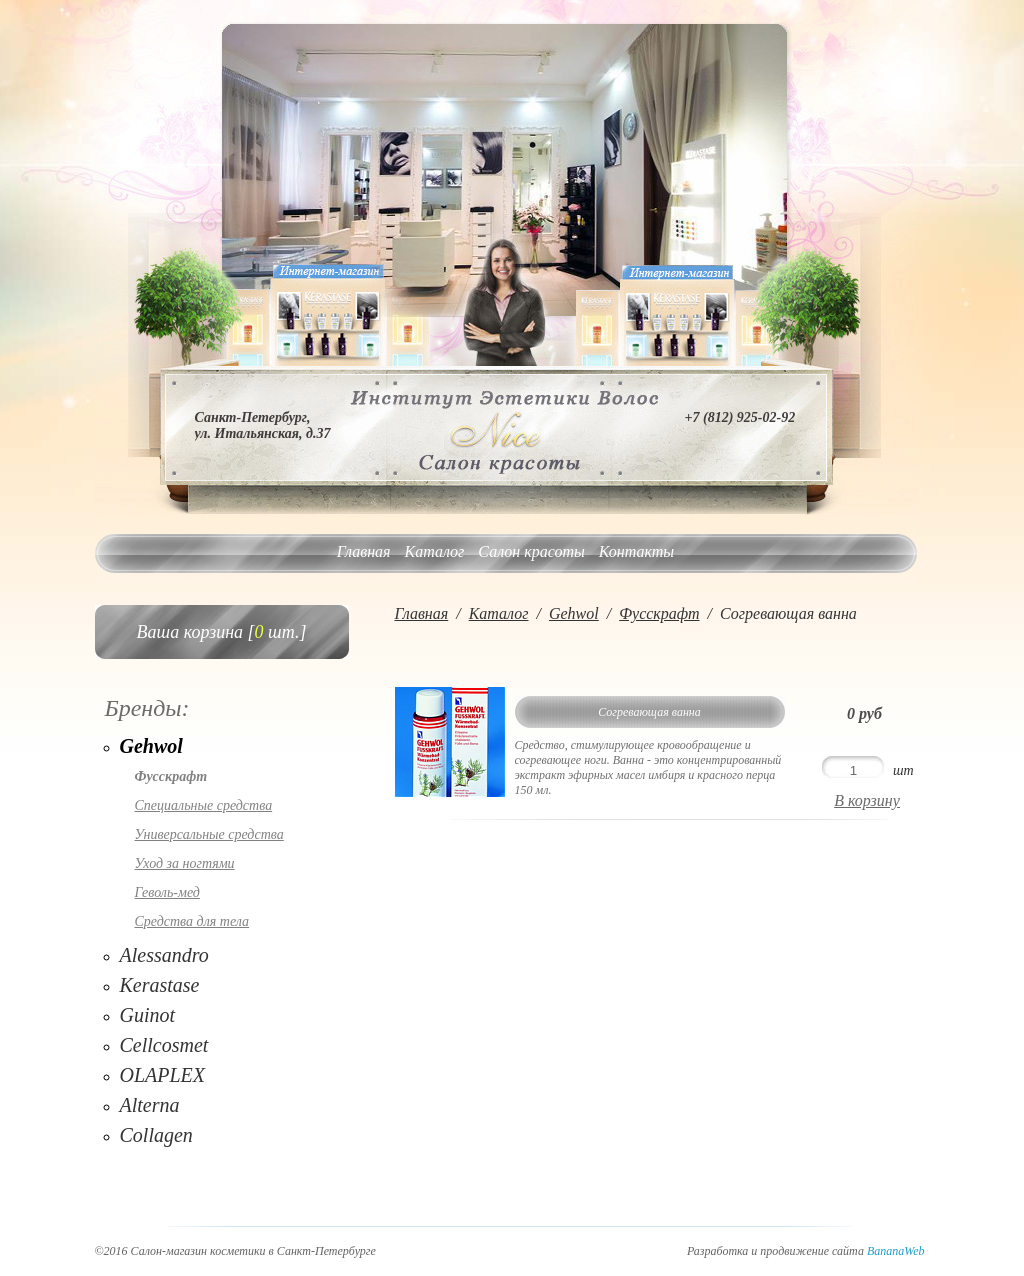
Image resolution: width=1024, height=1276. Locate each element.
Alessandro (164, 955)
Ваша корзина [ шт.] (222, 632)
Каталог (435, 551)
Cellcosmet (164, 1045)
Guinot (148, 1015)
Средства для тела (192, 921)
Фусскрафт (171, 776)
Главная (364, 551)
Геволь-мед (167, 892)
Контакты (636, 551)
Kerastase (160, 985)
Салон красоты (531, 551)
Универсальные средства (209, 834)
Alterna (150, 1105)
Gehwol (151, 746)
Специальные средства (204, 805)
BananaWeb (896, 1251)
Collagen (156, 1135)
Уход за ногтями (185, 863)
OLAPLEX (163, 1075)
